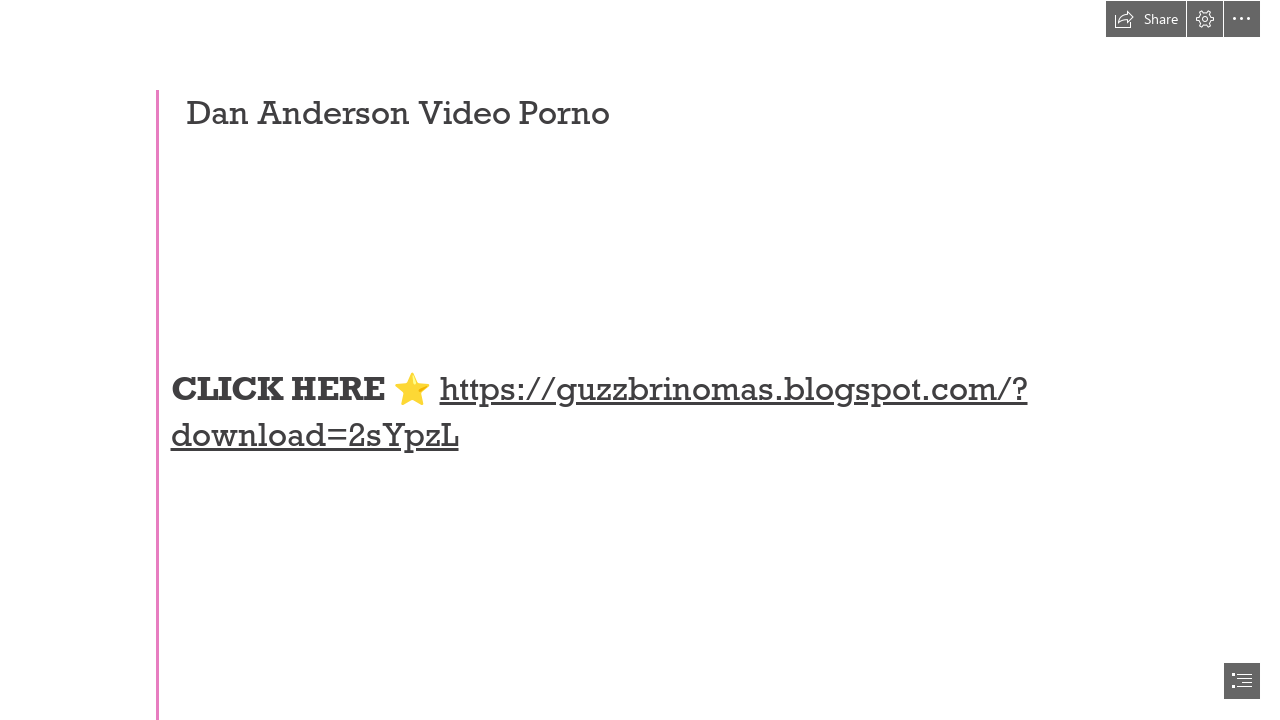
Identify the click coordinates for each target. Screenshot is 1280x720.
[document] (640, 360)
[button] (1146, 19)
